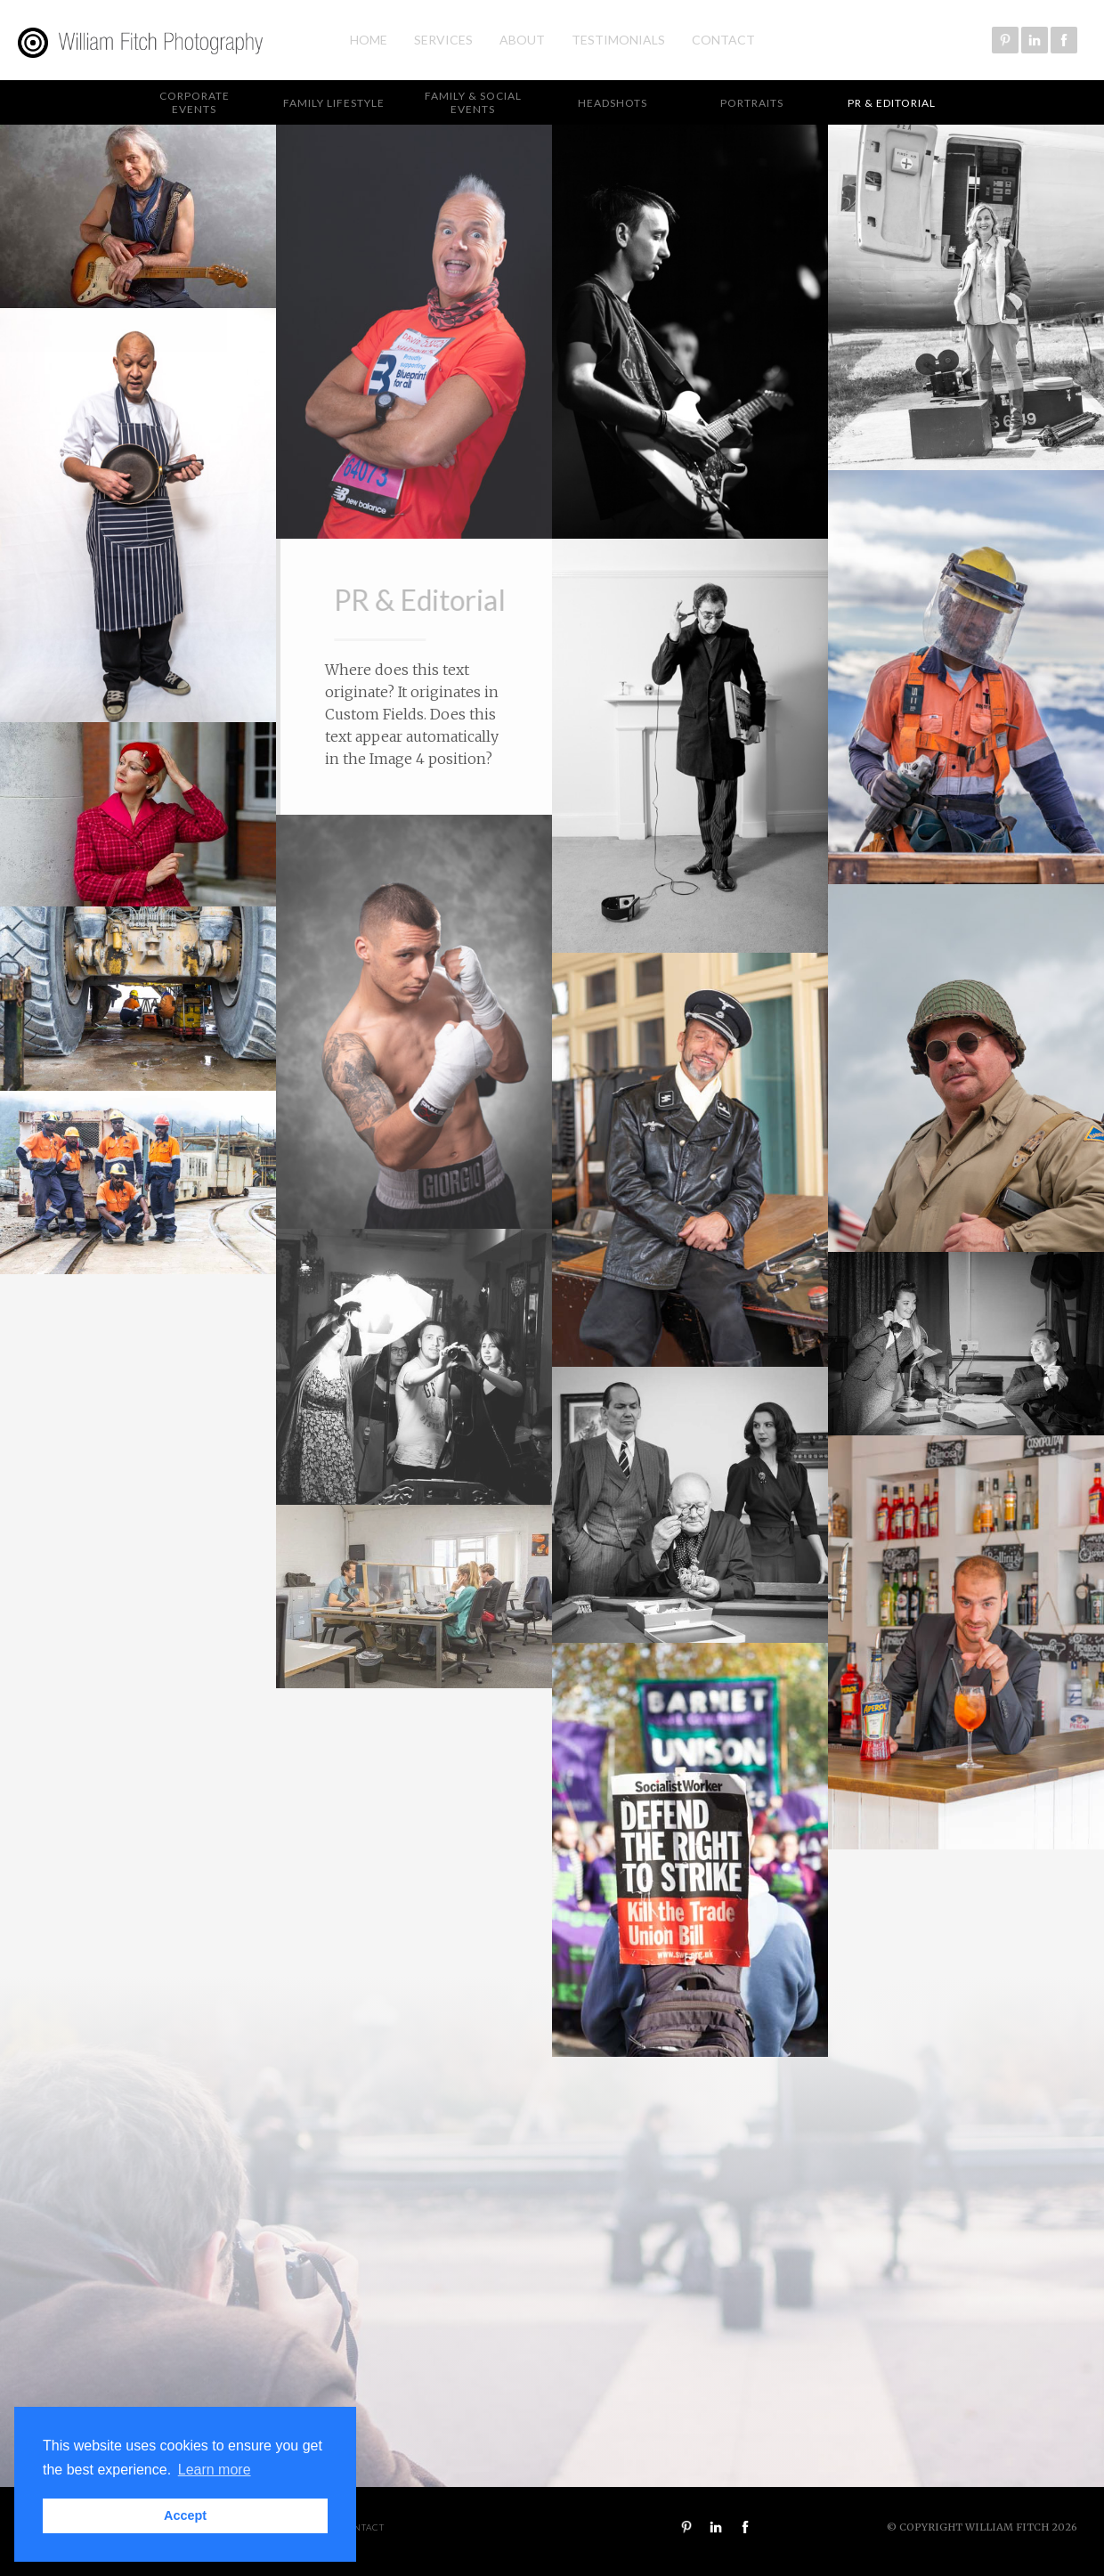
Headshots (612, 103)
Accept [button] (185, 2515)
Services (443, 39)
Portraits (751, 103)
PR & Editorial (892, 103)
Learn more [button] (214, 2469)
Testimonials (618, 39)
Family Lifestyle (334, 103)
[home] (136, 40)
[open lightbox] (138, 216)
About (522, 39)
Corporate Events (194, 102)
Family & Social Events (473, 102)
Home (368, 39)
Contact (723, 39)
